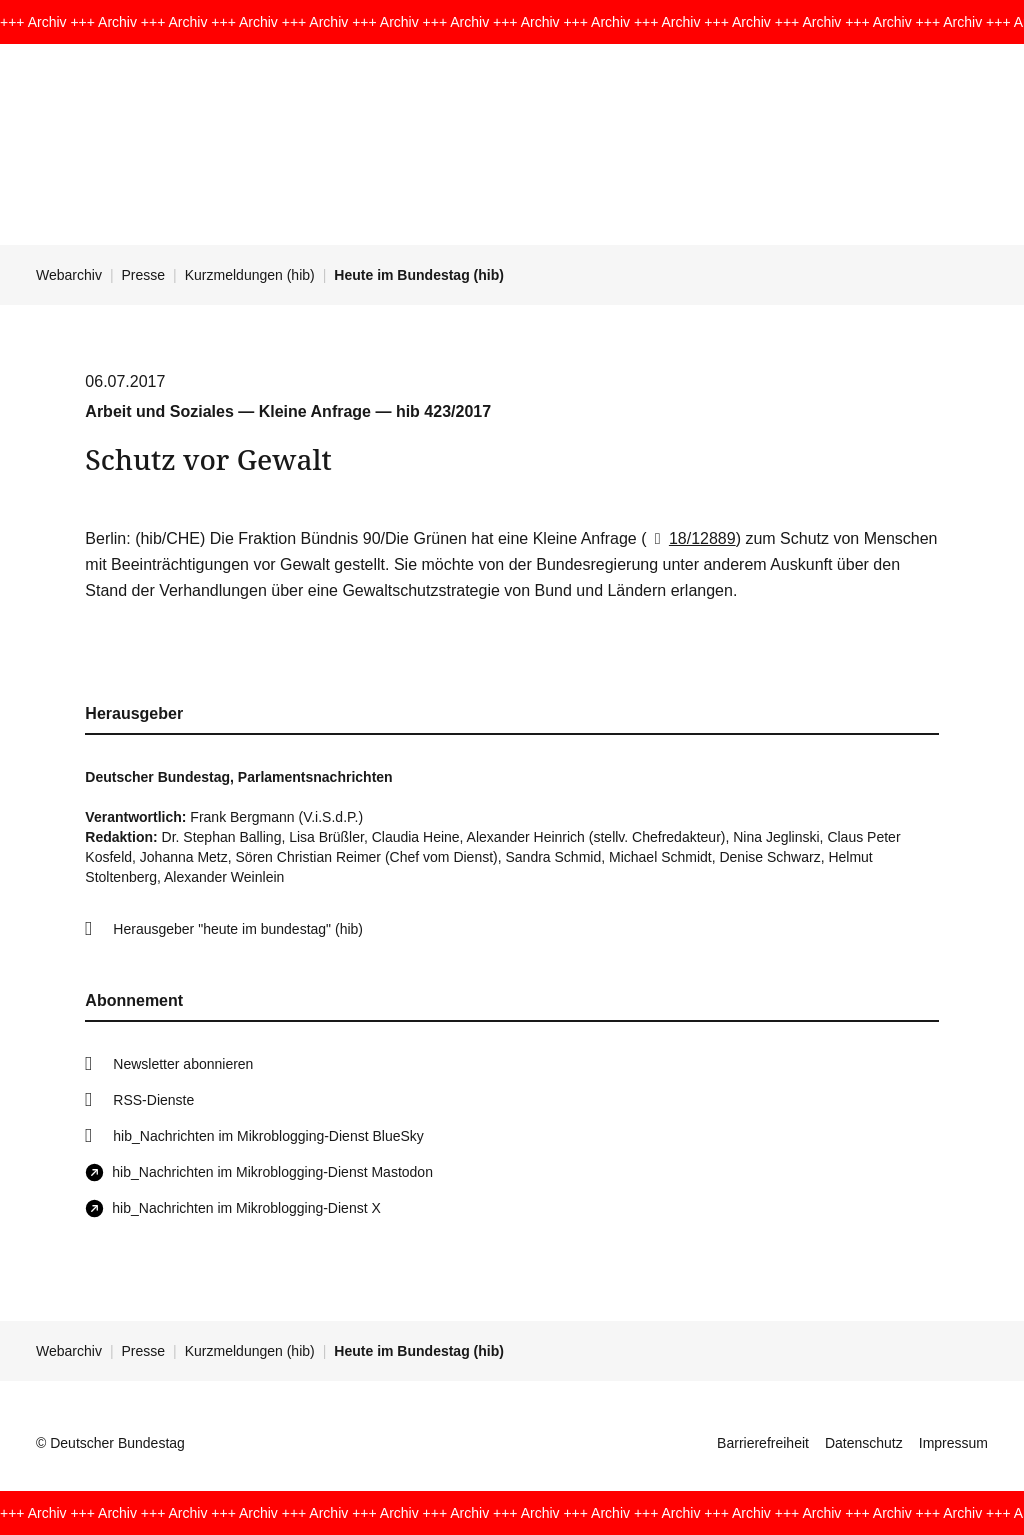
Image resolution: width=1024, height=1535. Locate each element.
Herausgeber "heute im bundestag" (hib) (238, 929)
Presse (144, 275)
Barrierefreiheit (763, 1443)
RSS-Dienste (153, 1100)
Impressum (953, 1443)
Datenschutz (864, 1443)
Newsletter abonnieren (183, 1064)
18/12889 (691, 538)
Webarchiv (69, 275)
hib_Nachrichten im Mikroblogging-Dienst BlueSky (268, 1136)
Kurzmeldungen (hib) (250, 275)
